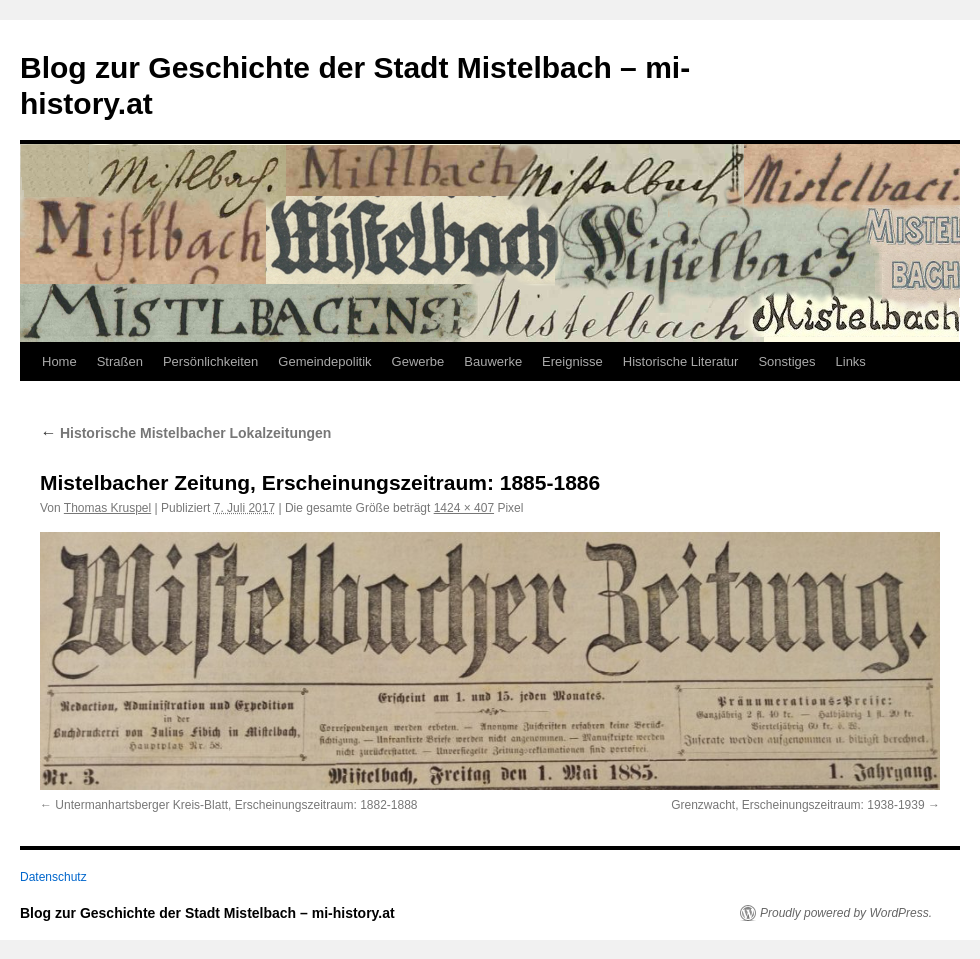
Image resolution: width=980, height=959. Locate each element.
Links (851, 361)
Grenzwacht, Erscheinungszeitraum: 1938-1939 (797, 805)
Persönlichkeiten (210, 361)
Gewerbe (418, 361)
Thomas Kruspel (107, 508)
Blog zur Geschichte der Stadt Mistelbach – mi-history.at (207, 913)
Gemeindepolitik (324, 361)
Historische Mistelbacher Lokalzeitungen (185, 433)
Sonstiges (786, 361)
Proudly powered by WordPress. (846, 913)
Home (59, 361)
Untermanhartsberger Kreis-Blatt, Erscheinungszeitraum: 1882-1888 (236, 805)
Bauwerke (493, 361)
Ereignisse (572, 361)
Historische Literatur (681, 361)
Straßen (120, 361)
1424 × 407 (464, 508)
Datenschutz (53, 877)
